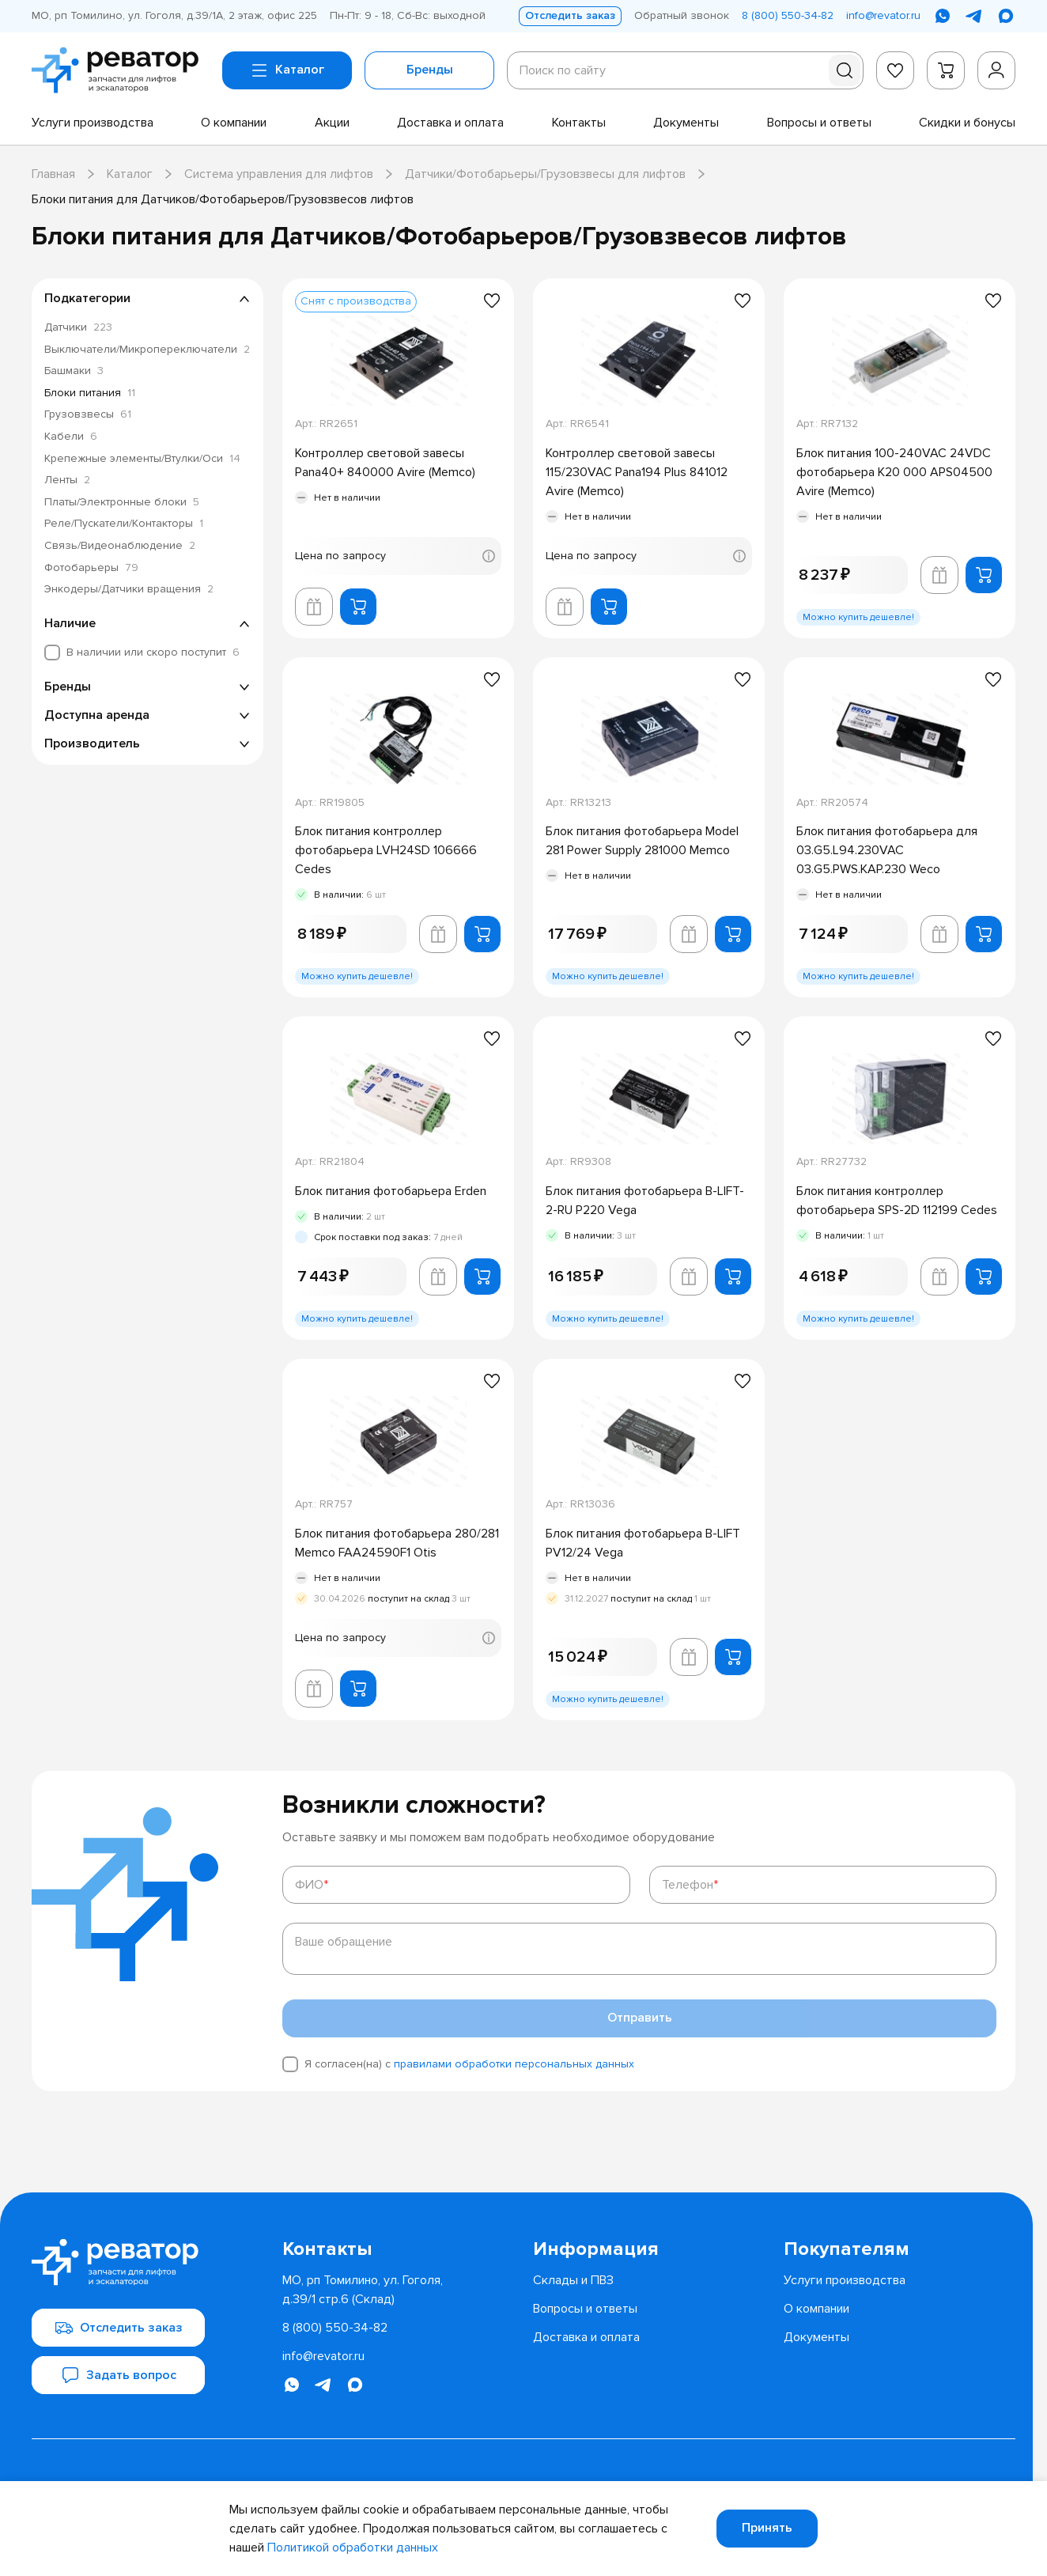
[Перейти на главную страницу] (121, 70)
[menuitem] (92, 123)
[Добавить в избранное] (491, 300)
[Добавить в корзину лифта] (314, 607)
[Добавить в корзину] (358, 607)
